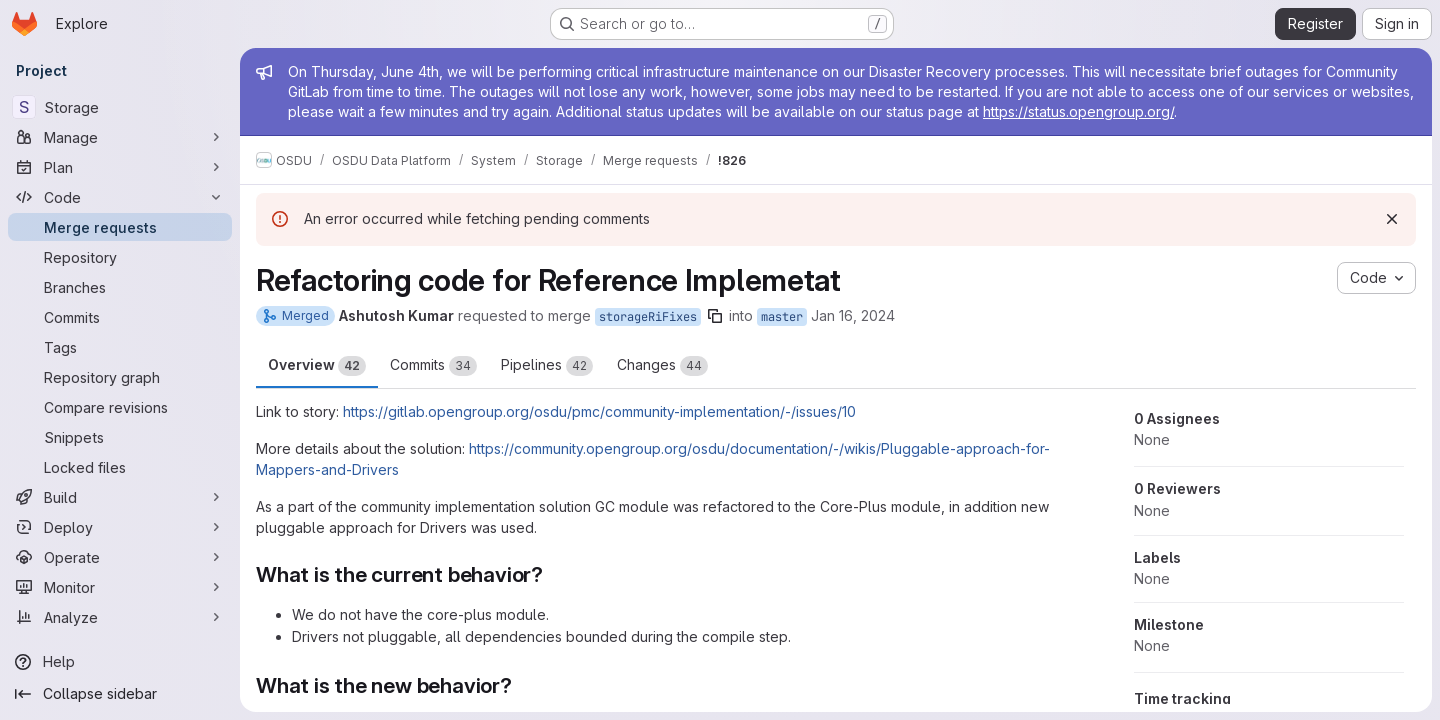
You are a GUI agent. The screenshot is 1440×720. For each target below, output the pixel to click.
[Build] (120, 497)
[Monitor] (120, 587)
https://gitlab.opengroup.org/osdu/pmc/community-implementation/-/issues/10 (599, 411)
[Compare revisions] (120, 407)
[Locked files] (120, 467)
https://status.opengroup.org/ (1078, 111)
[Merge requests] (120, 227)
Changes (662, 366)
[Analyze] (120, 617)
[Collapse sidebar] (120, 694)
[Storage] (120, 107)
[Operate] (120, 557)
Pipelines (547, 366)
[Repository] (120, 257)
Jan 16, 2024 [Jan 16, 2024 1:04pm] (853, 315)
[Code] (120, 197)
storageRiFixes (648, 317)
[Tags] (120, 347)
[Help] (120, 662)
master (782, 317)
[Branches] (120, 287)
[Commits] (120, 317)
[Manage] (120, 137)
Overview (317, 366)
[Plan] (120, 167)
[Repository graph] (120, 377)
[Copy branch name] (715, 316)
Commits (433, 366)
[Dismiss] (1392, 219)
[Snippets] (120, 437)
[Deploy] (120, 527)
